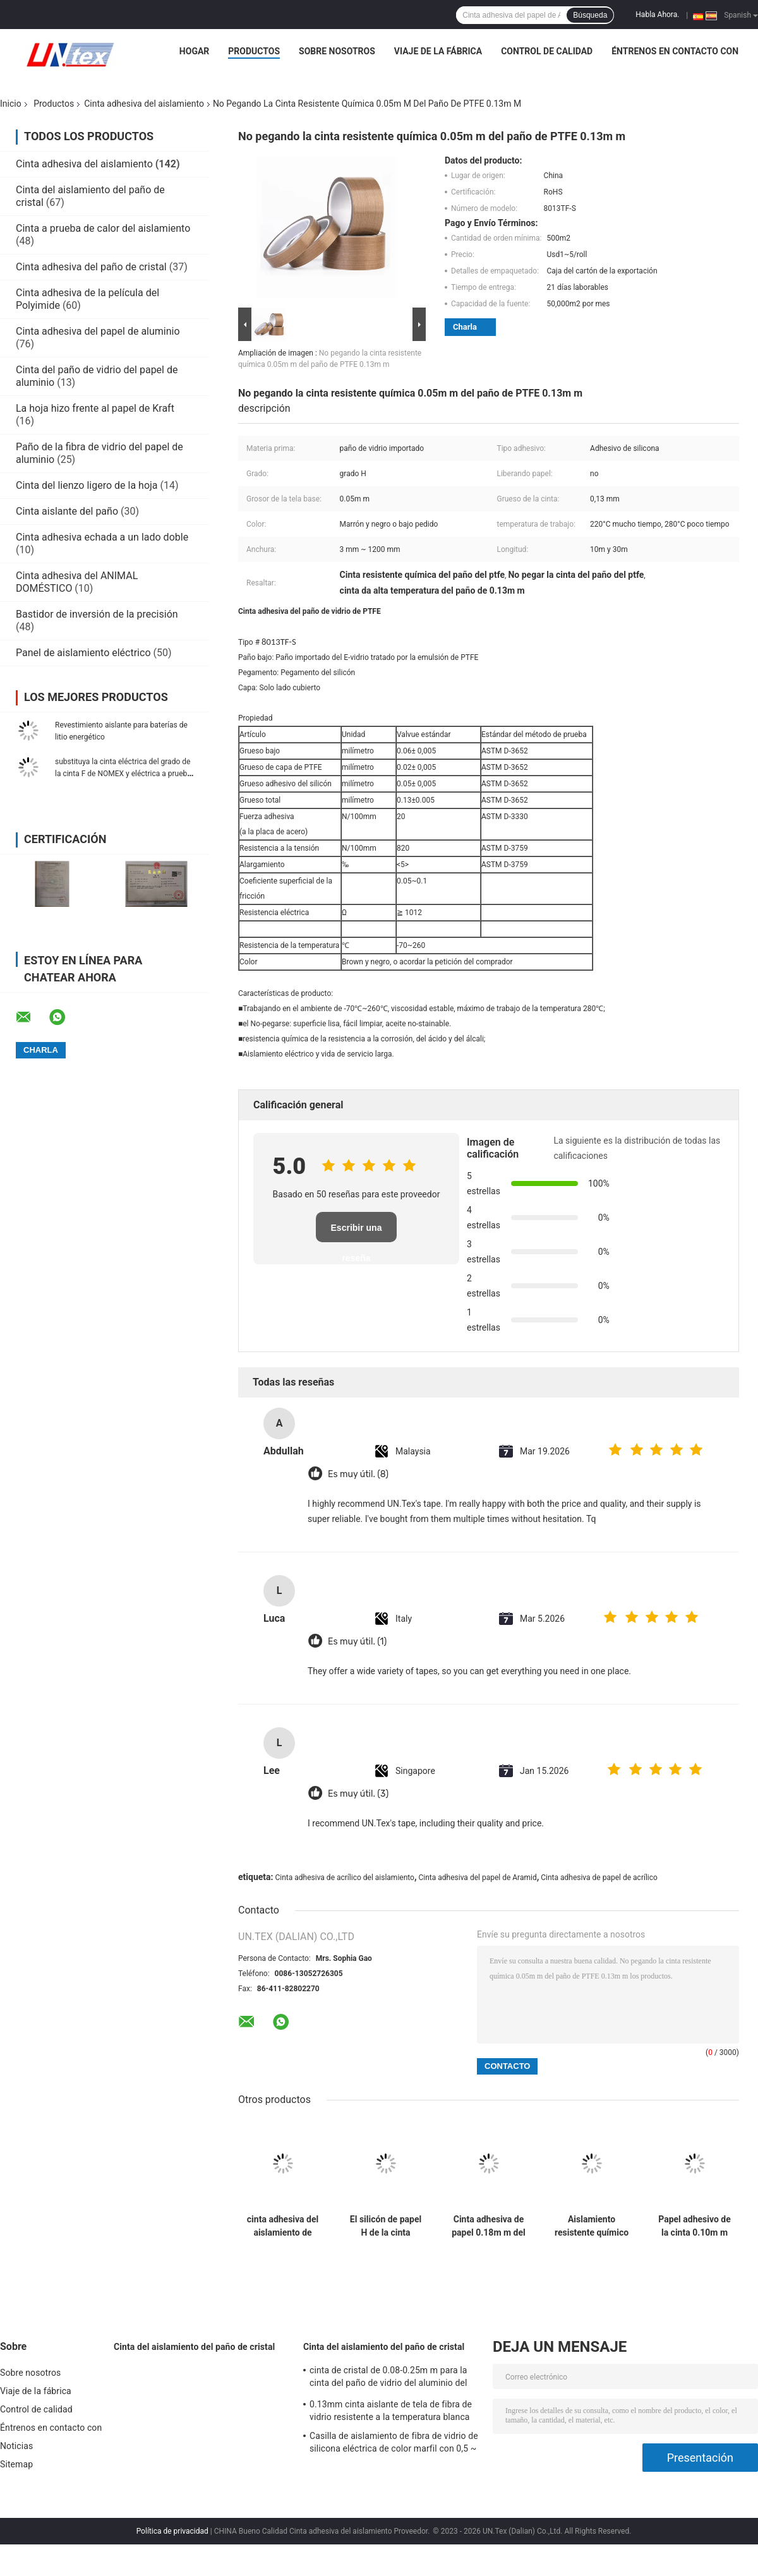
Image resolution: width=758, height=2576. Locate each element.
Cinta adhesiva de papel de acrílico (599, 1877)
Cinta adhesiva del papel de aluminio (98, 331)
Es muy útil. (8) (358, 1474)
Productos (254, 51)
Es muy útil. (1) (357, 1641)
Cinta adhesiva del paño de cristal (91, 267)
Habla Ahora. (657, 14)
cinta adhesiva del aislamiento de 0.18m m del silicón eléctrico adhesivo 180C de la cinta (282, 2226)
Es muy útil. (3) (358, 1793)
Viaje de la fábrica (438, 51)
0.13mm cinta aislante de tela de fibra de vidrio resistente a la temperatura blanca (391, 2410)
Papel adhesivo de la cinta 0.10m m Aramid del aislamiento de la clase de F (694, 2226)
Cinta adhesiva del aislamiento (144, 104)
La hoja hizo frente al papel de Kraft (95, 408)
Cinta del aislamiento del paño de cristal (194, 2347)
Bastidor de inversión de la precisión (97, 614)
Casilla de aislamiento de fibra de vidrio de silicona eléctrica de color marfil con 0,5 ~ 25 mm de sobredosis (394, 2444)
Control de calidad (547, 51)
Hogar (194, 51)
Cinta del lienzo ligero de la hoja (87, 485)
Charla (465, 327)
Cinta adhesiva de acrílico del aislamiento (344, 1877)
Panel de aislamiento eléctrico (83, 653)
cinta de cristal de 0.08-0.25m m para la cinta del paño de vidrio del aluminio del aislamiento (388, 2378)
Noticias (16, 2446)
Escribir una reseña (356, 1232)
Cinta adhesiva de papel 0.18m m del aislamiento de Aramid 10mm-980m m (489, 2226)
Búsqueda (590, 15)
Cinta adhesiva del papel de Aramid (477, 1877)
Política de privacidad (172, 2531)
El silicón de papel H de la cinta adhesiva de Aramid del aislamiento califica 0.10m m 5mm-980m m (385, 2226)
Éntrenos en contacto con (674, 51)
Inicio (10, 104)
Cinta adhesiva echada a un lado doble (102, 537)
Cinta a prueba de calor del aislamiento (103, 228)
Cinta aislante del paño (67, 511)
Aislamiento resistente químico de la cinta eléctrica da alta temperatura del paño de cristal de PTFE (592, 2226)
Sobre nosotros (337, 51)
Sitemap (16, 2464)
